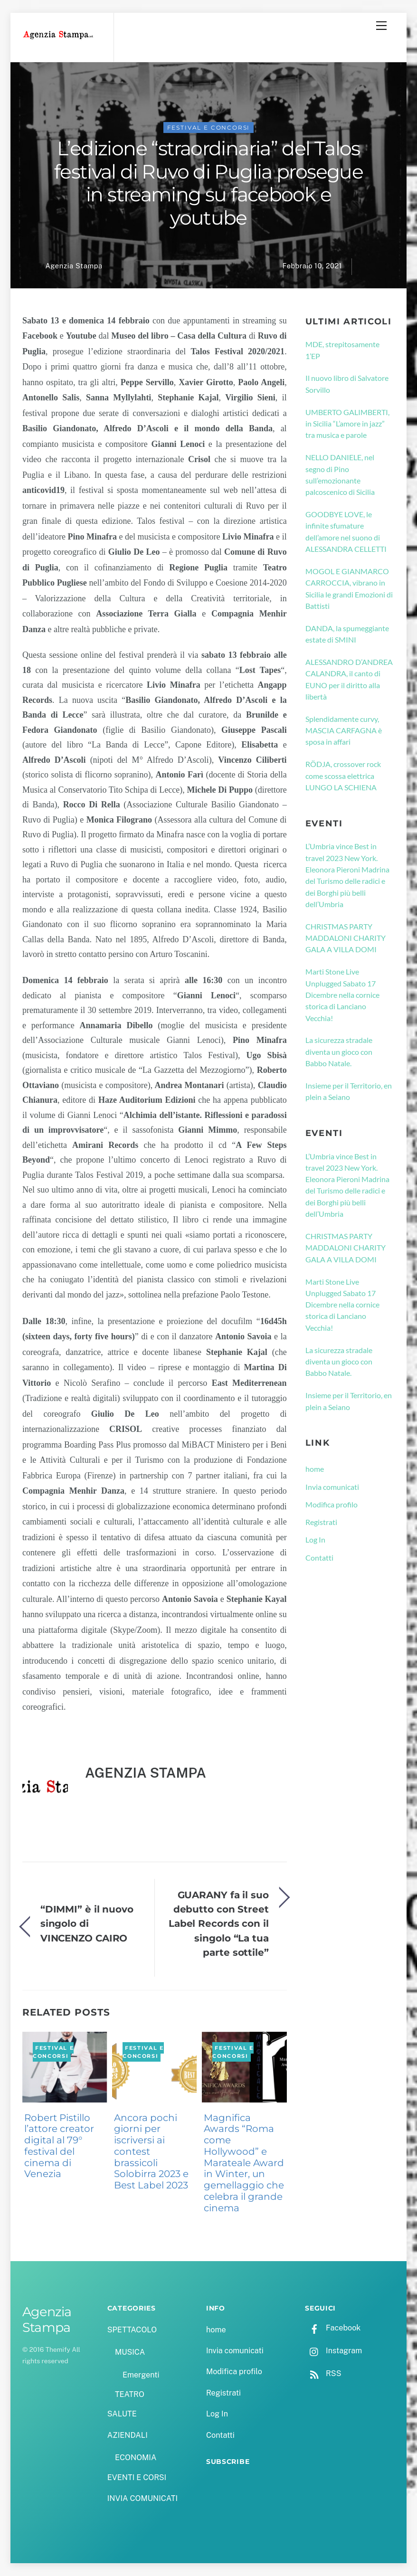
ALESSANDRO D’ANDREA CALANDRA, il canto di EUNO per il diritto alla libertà (349, 679)
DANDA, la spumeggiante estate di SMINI (347, 634)
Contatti (319, 1557)
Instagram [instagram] (333, 2350)
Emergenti (141, 2374)
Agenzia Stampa (73, 266)
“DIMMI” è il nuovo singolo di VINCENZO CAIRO (86, 1923)
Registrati (321, 1521)
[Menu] (381, 25)
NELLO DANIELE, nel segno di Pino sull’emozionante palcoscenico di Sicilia (340, 474)
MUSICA (130, 2352)
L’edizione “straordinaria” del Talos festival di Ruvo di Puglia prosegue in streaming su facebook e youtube (208, 183)
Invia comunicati (332, 1486)
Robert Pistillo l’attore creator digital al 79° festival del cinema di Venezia (59, 2146)
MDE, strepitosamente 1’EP (342, 350)
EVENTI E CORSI (136, 2477)
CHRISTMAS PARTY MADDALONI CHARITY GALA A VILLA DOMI (345, 938)
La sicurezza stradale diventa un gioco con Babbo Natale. (338, 1051)
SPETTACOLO (132, 2329)
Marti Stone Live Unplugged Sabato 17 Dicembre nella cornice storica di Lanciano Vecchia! (342, 994)
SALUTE (122, 2413)
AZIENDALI (127, 2435)
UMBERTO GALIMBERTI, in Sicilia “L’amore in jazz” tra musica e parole (347, 423)
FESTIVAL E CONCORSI (208, 127)
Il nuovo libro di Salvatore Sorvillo (347, 383)
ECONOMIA (136, 2457)
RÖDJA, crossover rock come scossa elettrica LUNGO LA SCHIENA (343, 775)
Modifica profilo (331, 1504)
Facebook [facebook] (332, 2327)
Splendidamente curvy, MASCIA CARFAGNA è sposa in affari (343, 730)
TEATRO (129, 2394)
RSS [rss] (323, 2373)
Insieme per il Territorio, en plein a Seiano (348, 1091)
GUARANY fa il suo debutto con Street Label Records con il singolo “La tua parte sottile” (219, 1924)
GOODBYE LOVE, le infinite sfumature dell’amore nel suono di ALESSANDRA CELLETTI (346, 531)
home (314, 1468)
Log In (315, 1539)
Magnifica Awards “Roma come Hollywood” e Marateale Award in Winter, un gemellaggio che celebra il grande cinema (244, 2163)
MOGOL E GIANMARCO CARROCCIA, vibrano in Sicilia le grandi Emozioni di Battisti (349, 588)
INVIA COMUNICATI (142, 2498)
